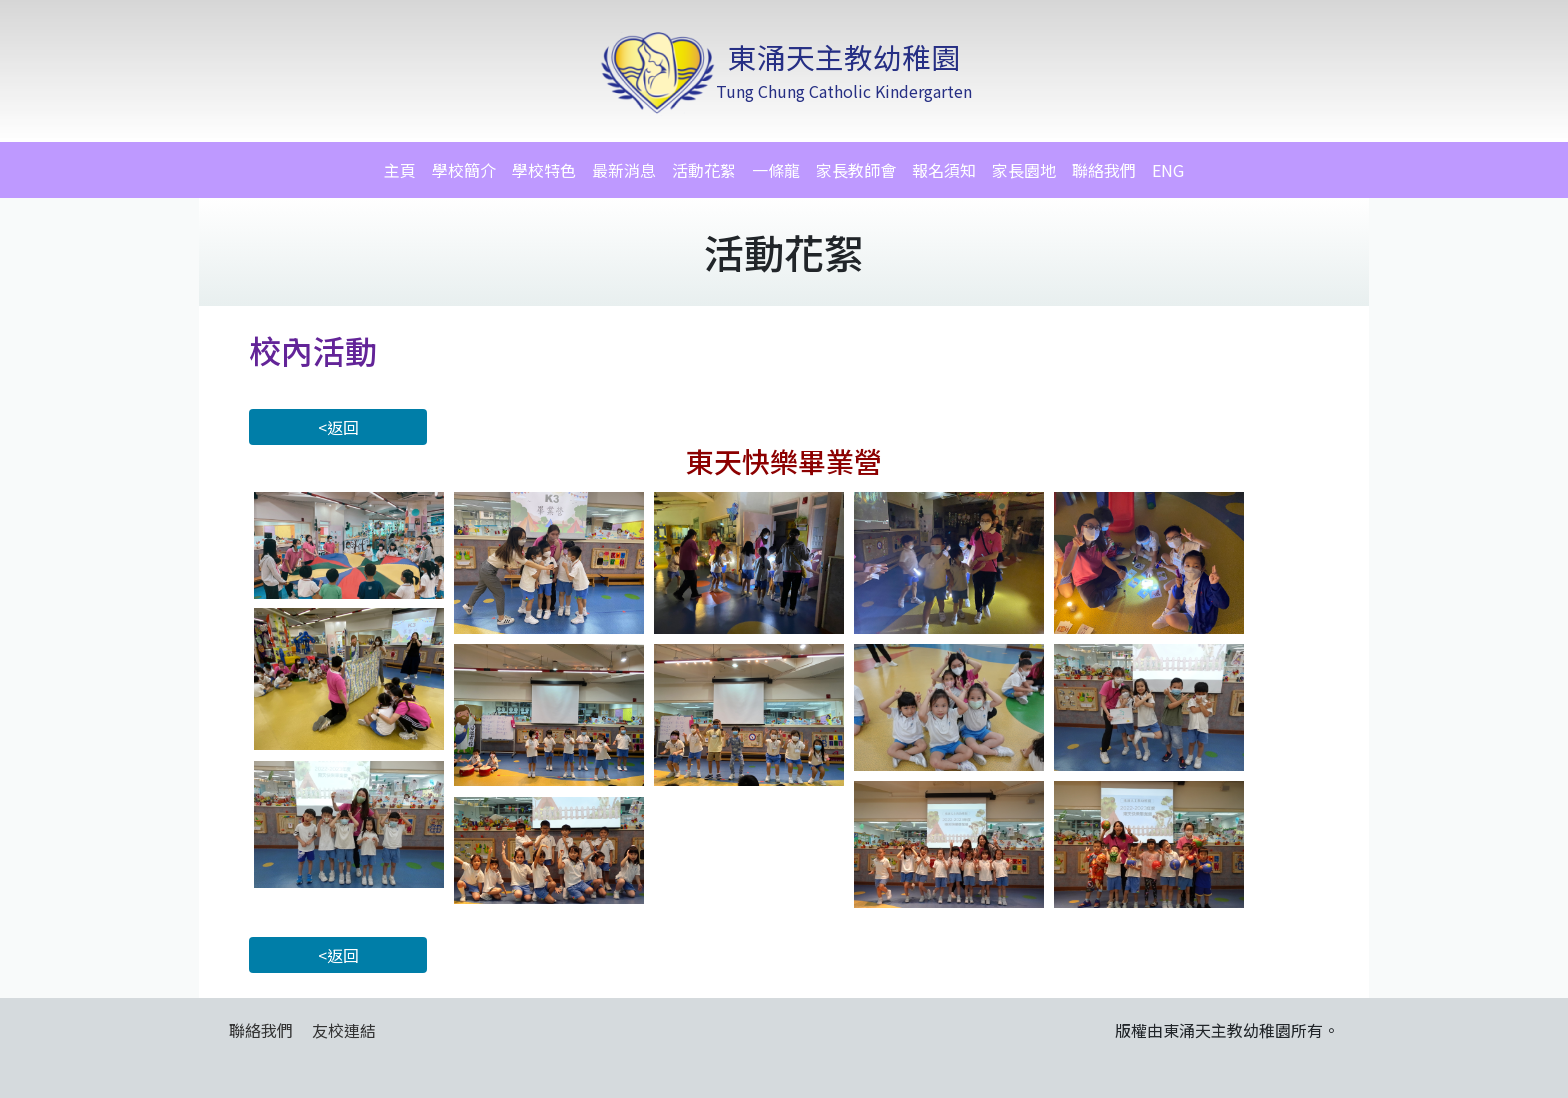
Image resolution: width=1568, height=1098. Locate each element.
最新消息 (624, 170)
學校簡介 (464, 170)
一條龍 (776, 170)
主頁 (400, 170)
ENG (1168, 170)
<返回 (338, 427)
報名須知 (944, 170)
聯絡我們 (1104, 170)
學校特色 (544, 170)
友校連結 (344, 1030)
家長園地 (1024, 170)
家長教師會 (856, 170)
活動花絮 (704, 170)
